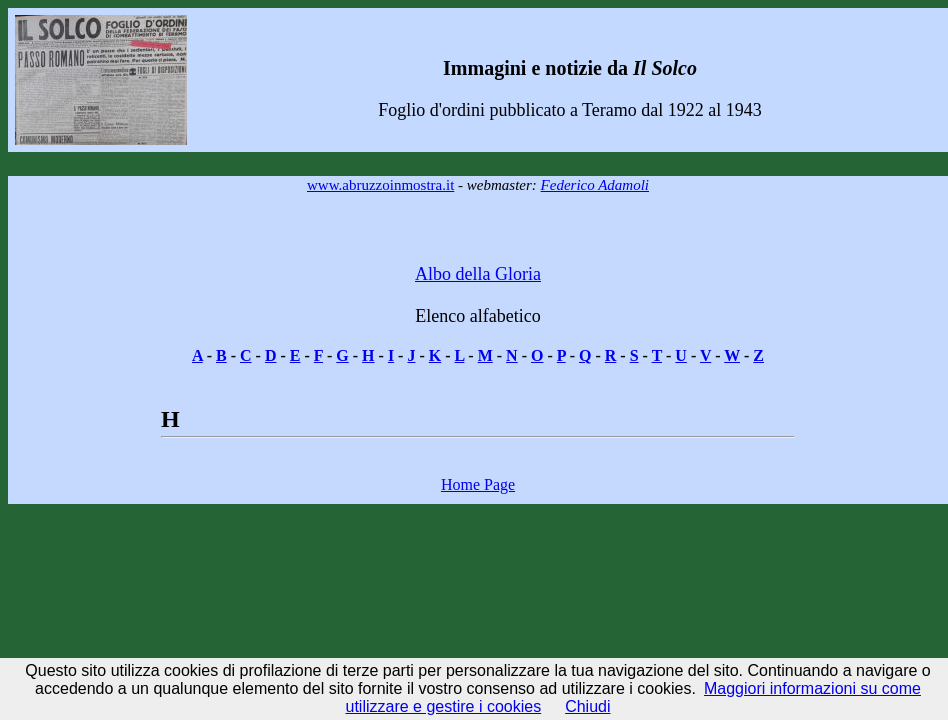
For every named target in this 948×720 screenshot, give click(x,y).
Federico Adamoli (595, 185)
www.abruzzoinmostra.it (380, 185)
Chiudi (587, 706)
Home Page (478, 484)
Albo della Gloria (478, 274)
